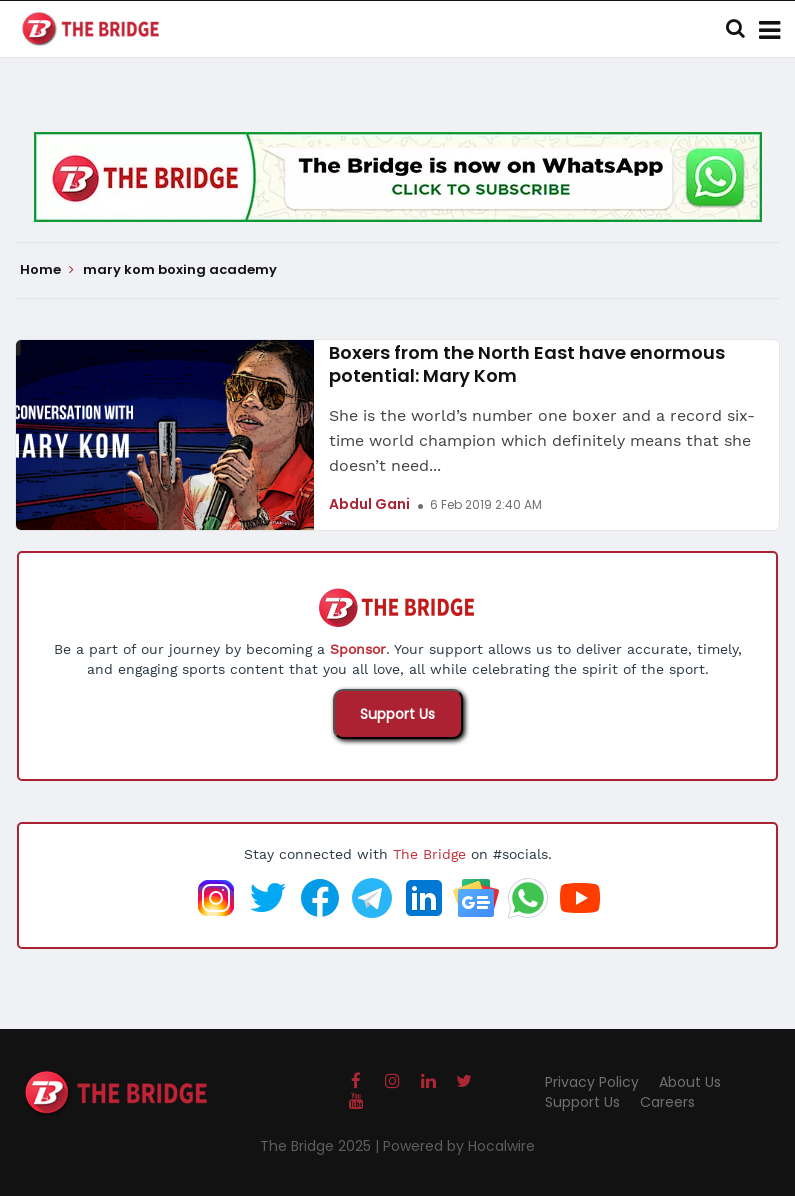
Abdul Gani (369, 504)
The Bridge (429, 854)
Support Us (397, 714)
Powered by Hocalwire (459, 1146)
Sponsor (358, 649)
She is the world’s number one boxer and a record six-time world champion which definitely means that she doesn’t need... (542, 440)
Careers (667, 1102)
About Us (690, 1082)
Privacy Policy (592, 1082)
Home (47, 270)
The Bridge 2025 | (321, 1146)
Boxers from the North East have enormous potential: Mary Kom (527, 364)
